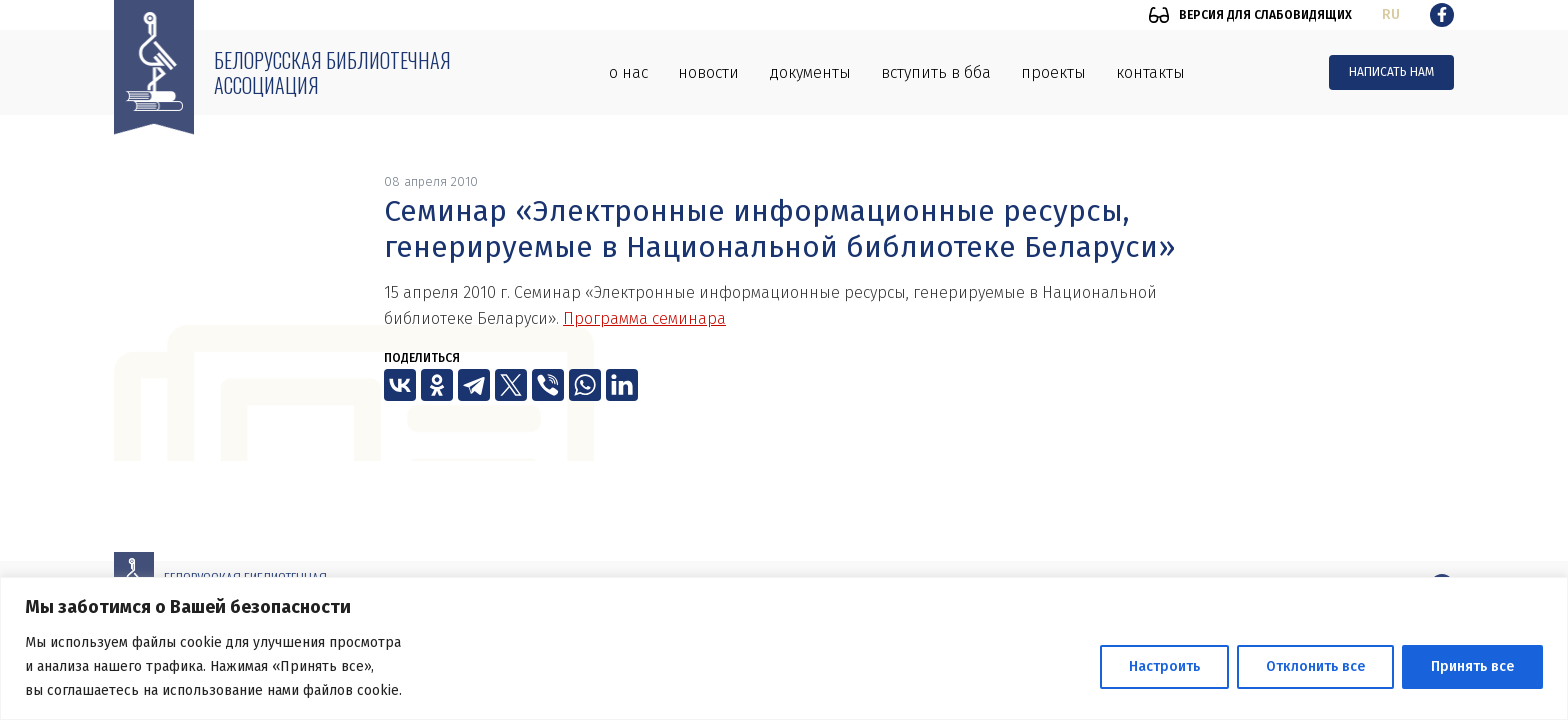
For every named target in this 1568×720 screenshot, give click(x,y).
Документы (810, 72)
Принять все (1472, 666)
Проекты (1053, 72)
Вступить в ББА (936, 72)
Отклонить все (1315, 666)
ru (1391, 14)
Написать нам (1391, 72)
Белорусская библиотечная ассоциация (332, 72)
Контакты (1150, 72)
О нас (628, 72)
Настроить (1164, 666)
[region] (784, 648)
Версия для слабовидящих (1265, 15)
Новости (708, 72)
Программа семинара (644, 318)
